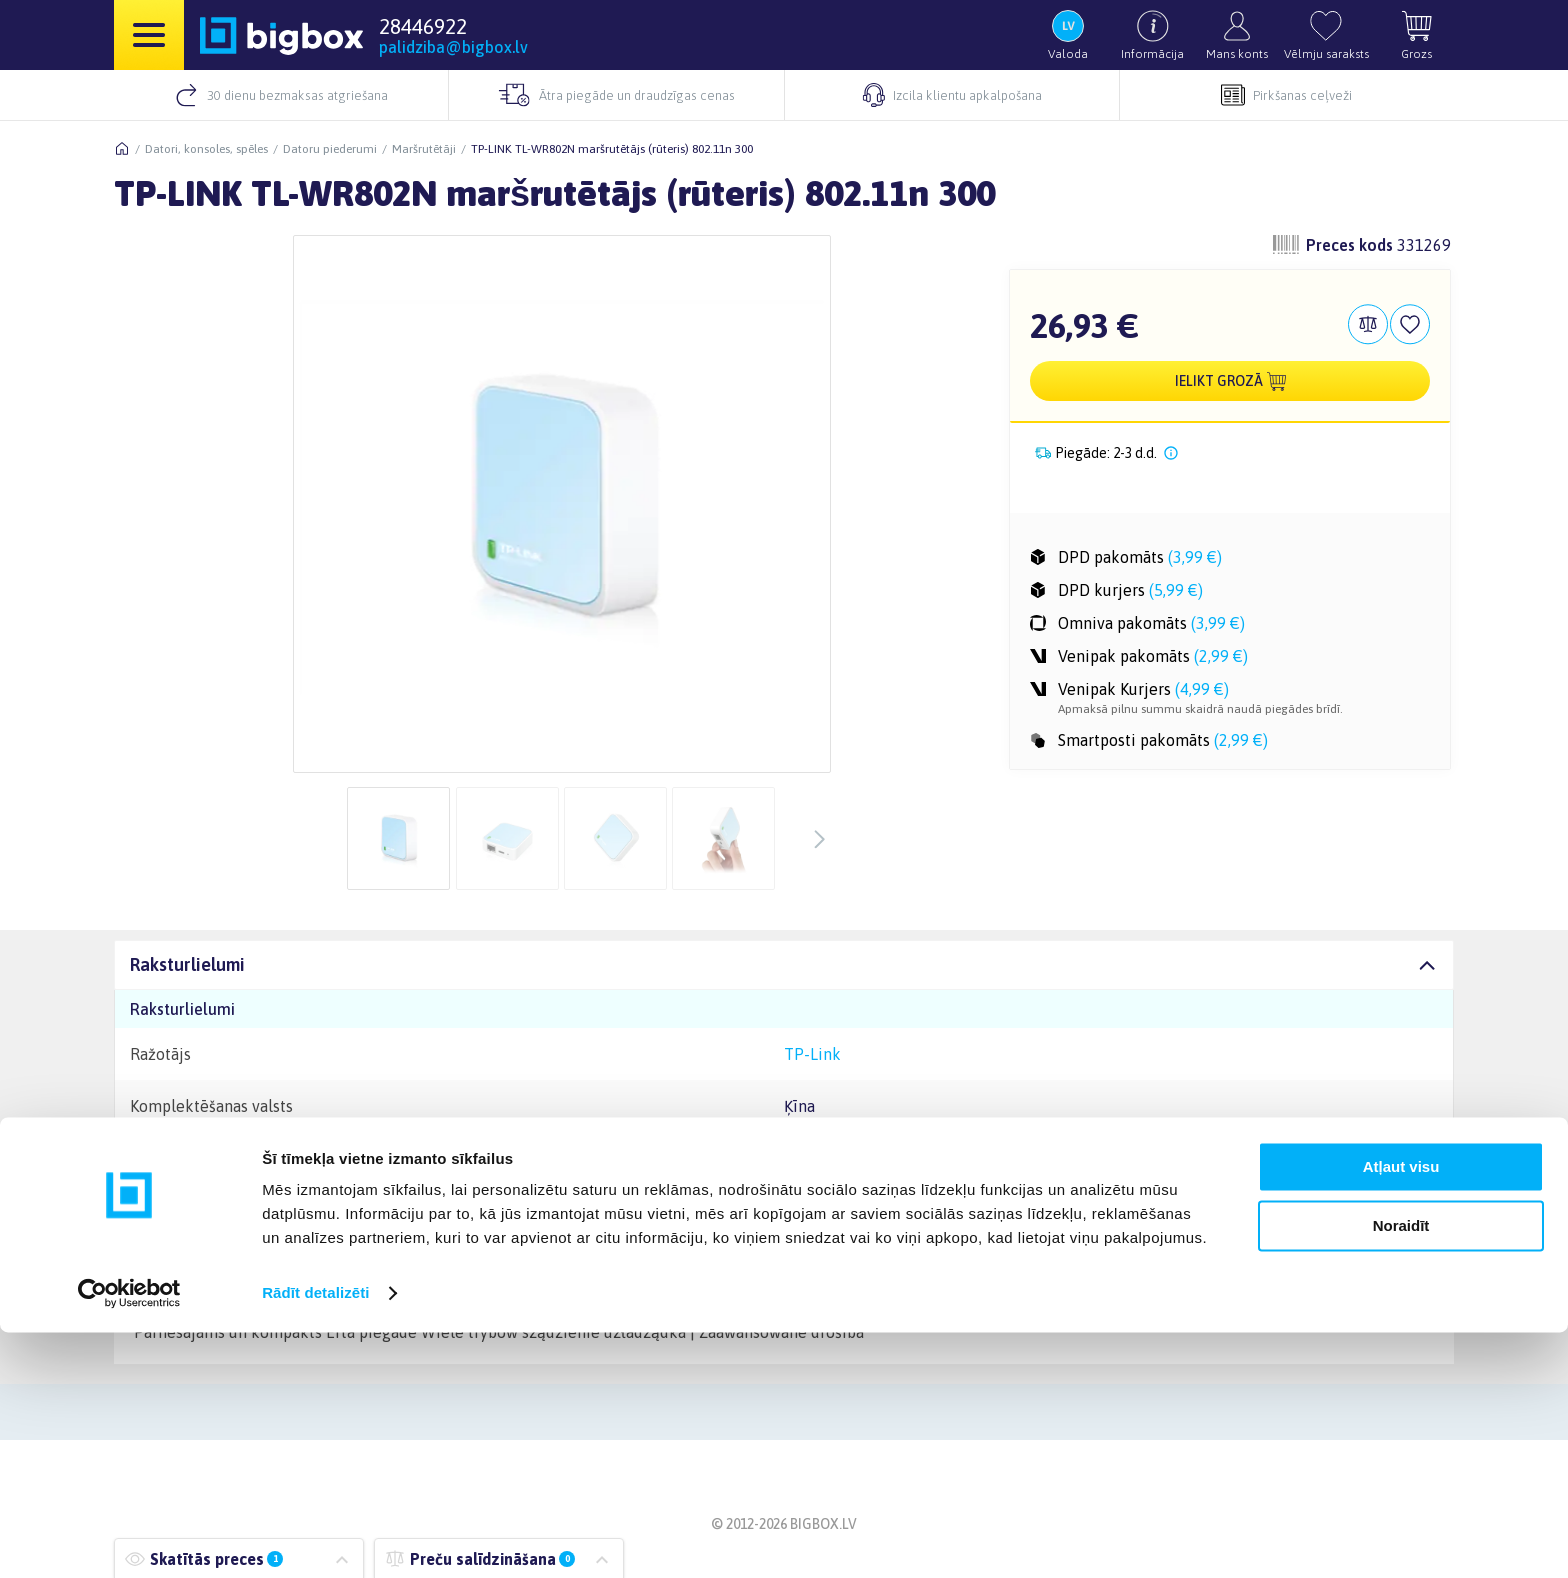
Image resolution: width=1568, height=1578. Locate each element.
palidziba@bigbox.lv (453, 47)
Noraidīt (1401, 1470)
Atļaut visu (1401, 1412)
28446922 (423, 26)
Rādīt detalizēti (315, 1538)
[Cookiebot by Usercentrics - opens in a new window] (129, 1539)
